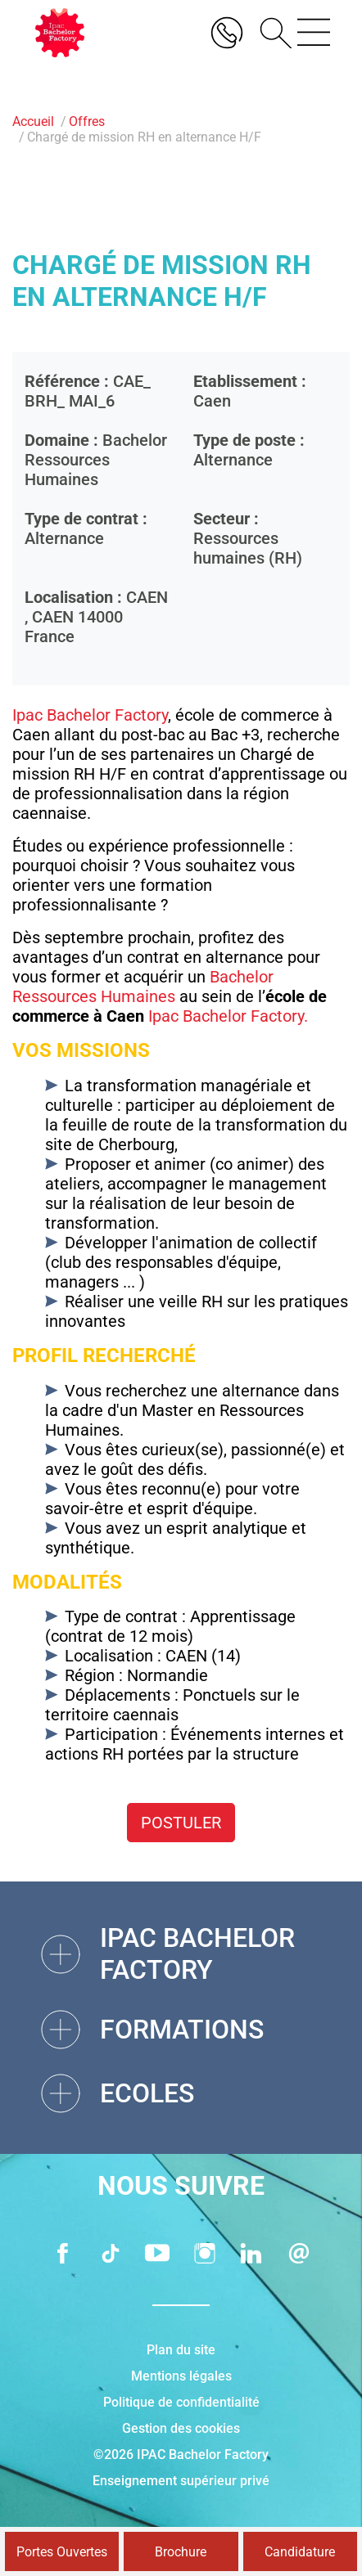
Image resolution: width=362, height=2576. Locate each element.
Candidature (300, 2552)
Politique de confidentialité (181, 2402)
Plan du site (181, 2350)
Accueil (33, 121)
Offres (87, 121)
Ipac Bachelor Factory (90, 715)
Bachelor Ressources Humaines (143, 986)
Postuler (181, 1822)
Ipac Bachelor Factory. (228, 1016)
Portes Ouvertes (61, 2552)
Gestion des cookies (181, 2428)
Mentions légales (181, 2376)
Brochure (180, 2552)
